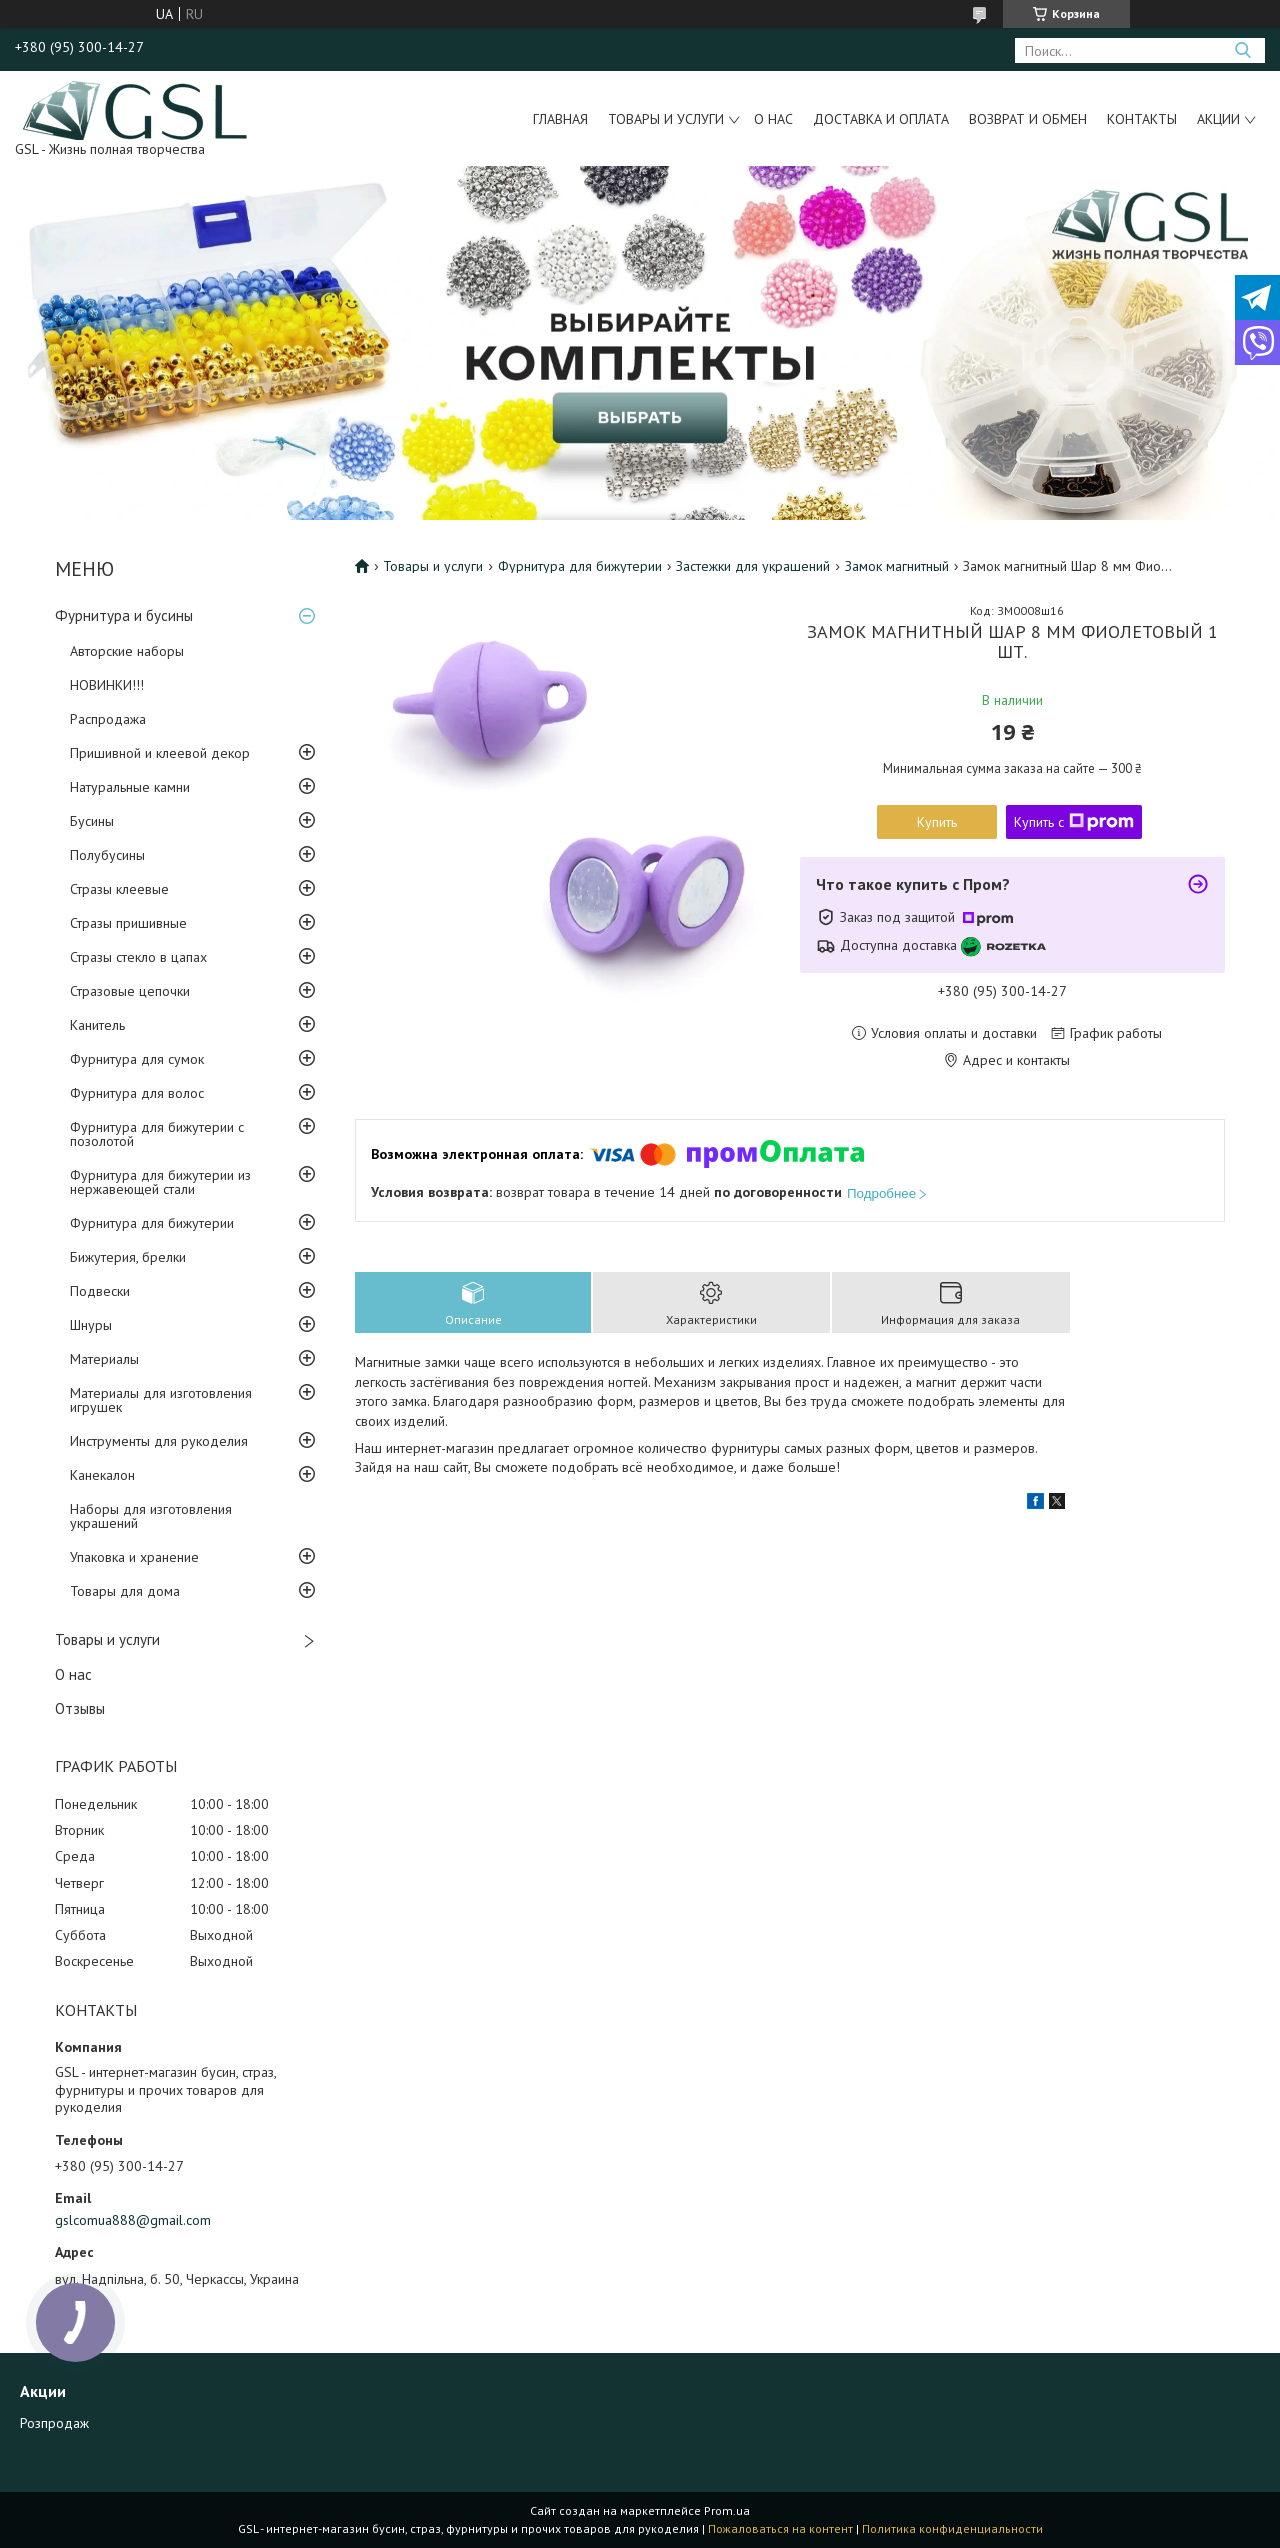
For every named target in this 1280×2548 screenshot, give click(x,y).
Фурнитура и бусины (124, 615)
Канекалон (102, 1475)
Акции (1218, 119)
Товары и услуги (666, 119)
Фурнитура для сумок (137, 1059)
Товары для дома (125, 1591)
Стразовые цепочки (130, 991)
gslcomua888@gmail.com (133, 2220)
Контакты (1142, 119)
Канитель (97, 1025)
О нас (773, 119)
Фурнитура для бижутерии (152, 1223)
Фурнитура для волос (137, 1093)
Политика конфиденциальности (952, 2528)
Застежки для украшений (753, 566)
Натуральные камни (130, 787)
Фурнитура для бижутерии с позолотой (157, 1134)
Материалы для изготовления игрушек (161, 1400)
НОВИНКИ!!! (107, 685)
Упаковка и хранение (134, 1557)
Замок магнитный (897, 566)
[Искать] (1242, 50)
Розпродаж (54, 2423)
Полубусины (107, 855)
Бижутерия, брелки (128, 1257)
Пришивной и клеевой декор (160, 753)
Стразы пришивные (128, 923)
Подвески (100, 1291)
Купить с (1074, 822)
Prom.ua (727, 2510)
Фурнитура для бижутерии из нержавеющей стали (160, 1182)
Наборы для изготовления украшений (151, 1516)
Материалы (104, 1359)
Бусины (92, 821)
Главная (560, 119)
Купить (937, 822)
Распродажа (108, 719)
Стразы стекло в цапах (138, 957)
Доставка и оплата (881, 119)
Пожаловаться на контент (780, 2528)
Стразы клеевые (119, 889)
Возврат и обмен (1028, 119)
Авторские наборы (127, 651)
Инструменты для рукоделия (159, 1441)
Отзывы (80, 1708)
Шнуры (91, 1325)
